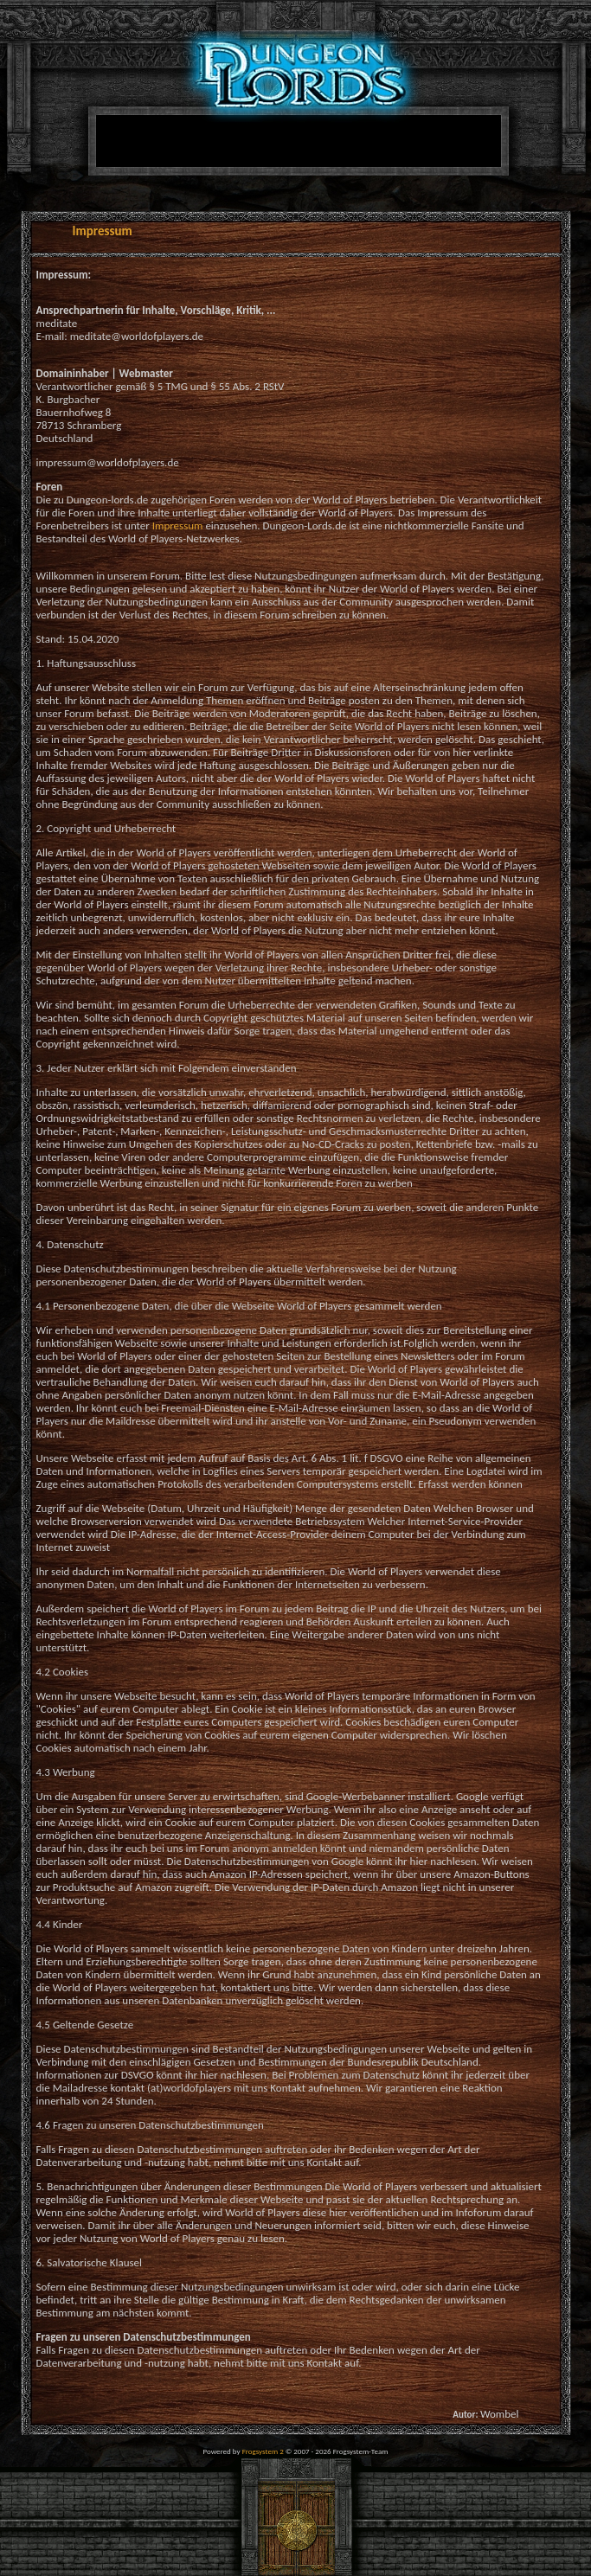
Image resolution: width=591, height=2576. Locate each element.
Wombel (499, 2413)
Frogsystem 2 (263, 2451)
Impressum (177, 525)
